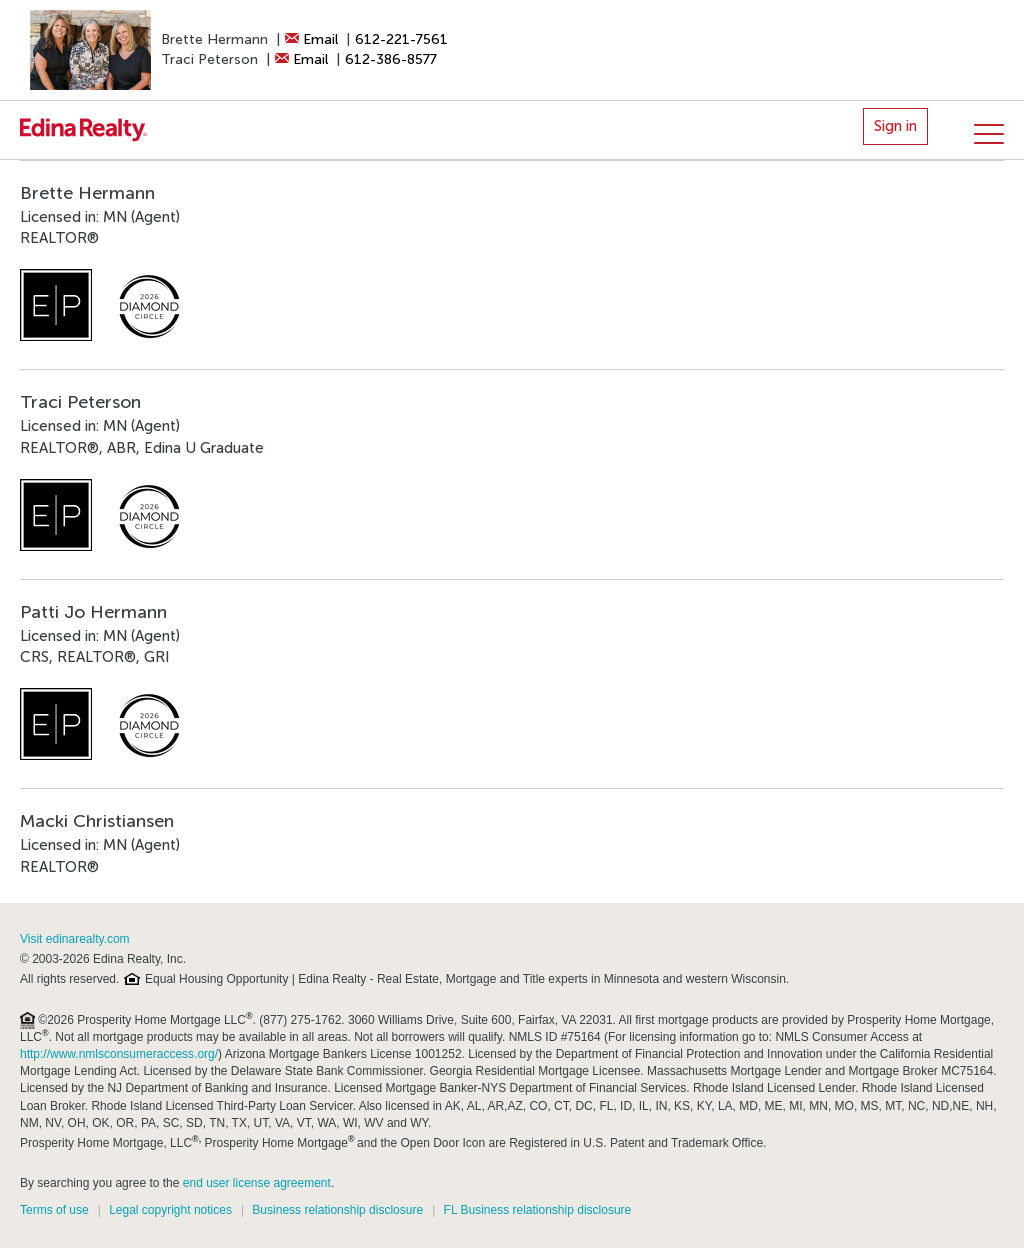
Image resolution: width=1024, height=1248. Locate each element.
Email (311, 39)
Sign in (895, 126)
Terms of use (54, 1210)
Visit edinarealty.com (75, 939)
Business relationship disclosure (337, 1210)
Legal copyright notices (170, 1210)
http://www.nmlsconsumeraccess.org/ (119, 1054)
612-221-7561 (401, 39)
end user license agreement (257, 1183)
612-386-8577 (391, 59)
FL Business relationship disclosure (538, 1210)
